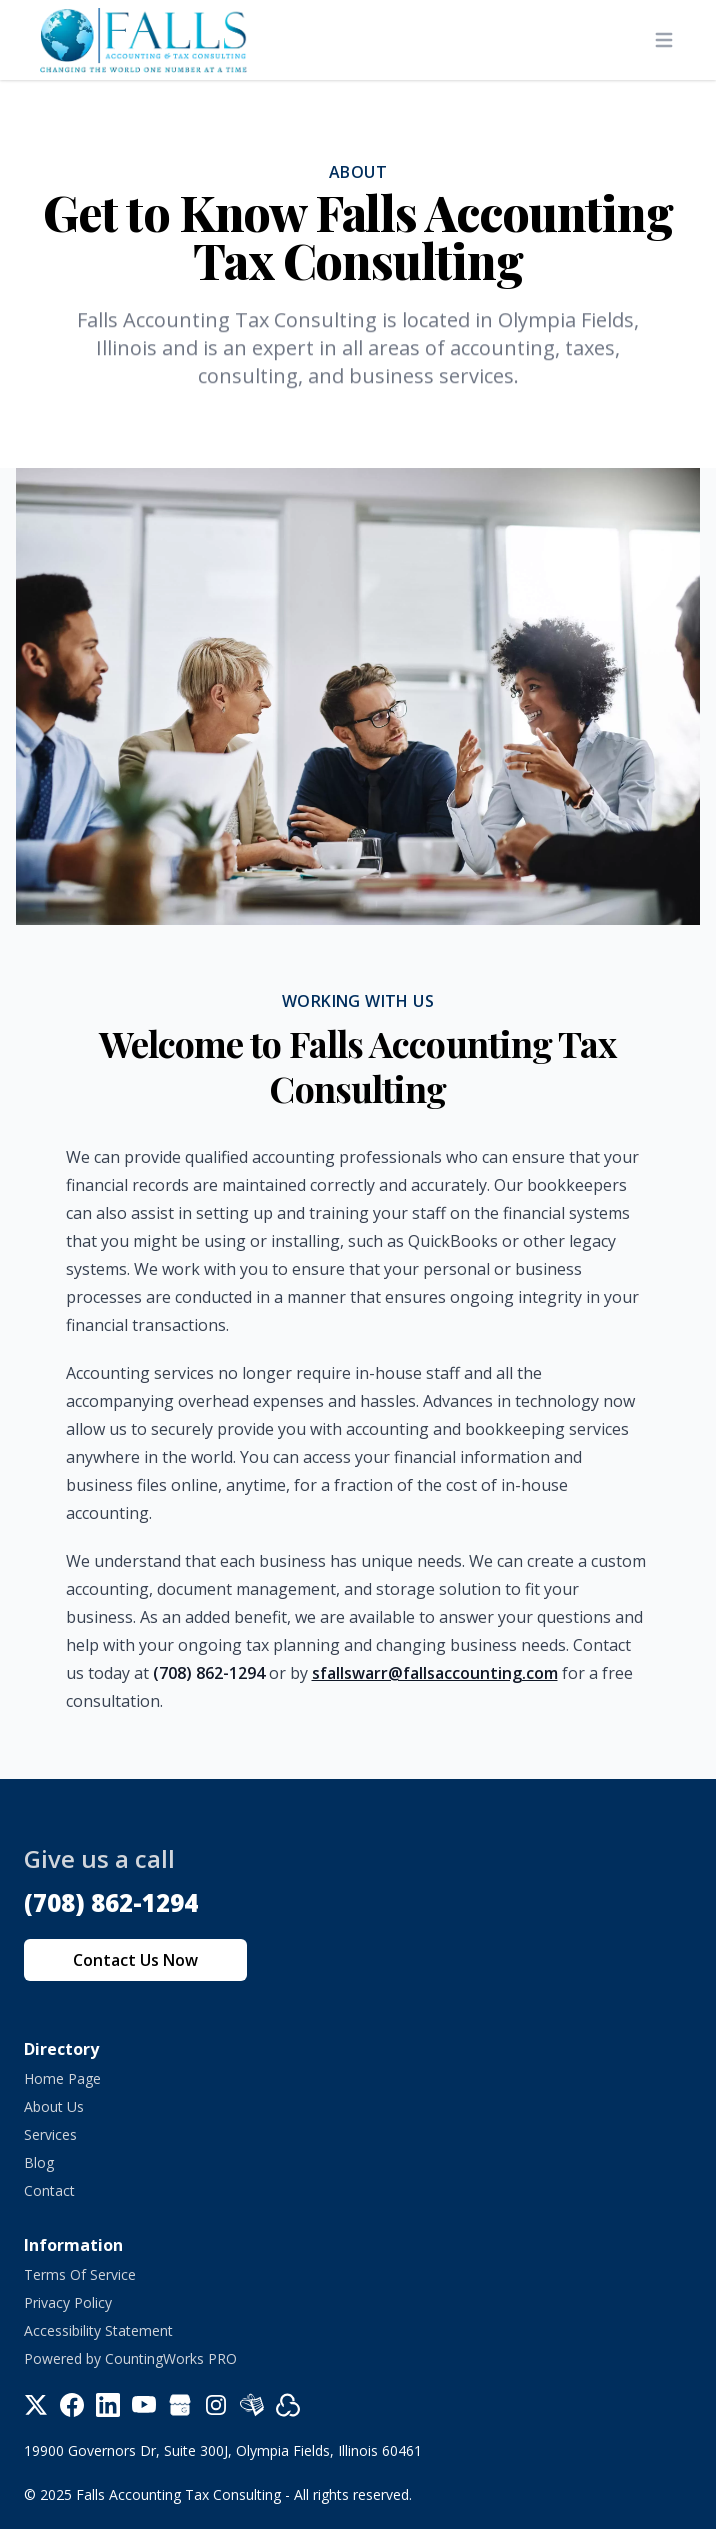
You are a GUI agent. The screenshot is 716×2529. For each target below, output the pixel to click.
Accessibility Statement (98, 2330)
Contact (49, 2190)
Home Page (62, 2078)
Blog (39, 2162)
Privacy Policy (68, 2302)
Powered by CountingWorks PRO (130, 2358)
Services (50, 2134)
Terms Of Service (80, 2274)
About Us (54, 2106)
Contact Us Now (135, 1960)
